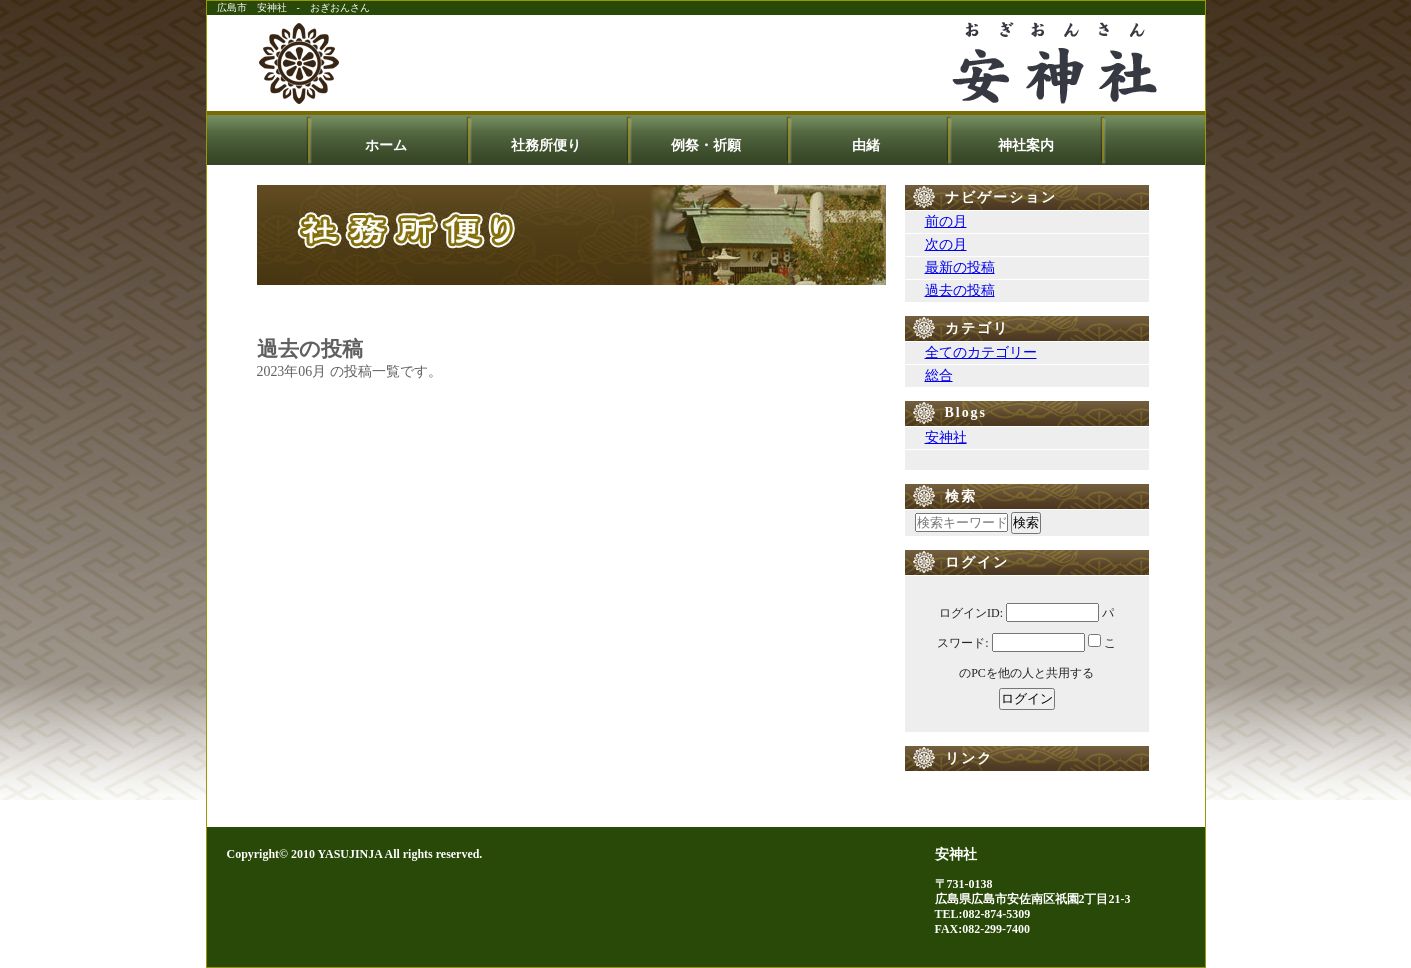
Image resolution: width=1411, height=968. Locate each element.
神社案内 (1026, 145)
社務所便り (546, 145)
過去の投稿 (960, 290)
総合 (939, 375)
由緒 (866, 145)
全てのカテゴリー (981, 352)
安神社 (946, 437)
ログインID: (971, 613)
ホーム (386, 145)
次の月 (946, 244)
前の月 (946, 221)
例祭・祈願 (706, 145)
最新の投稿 (960, 267)
